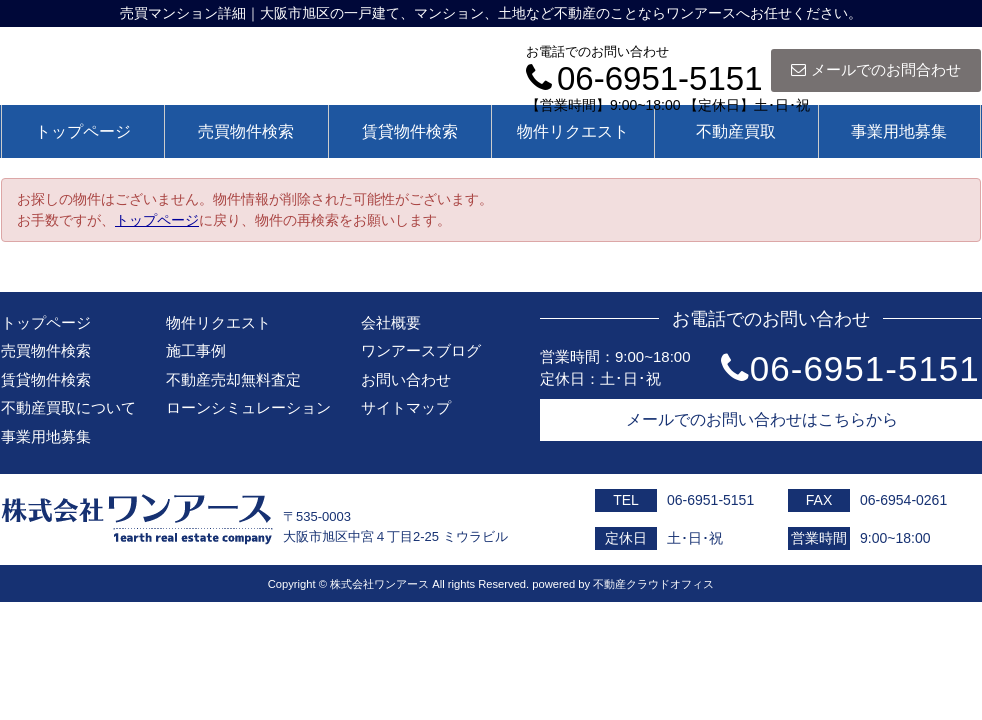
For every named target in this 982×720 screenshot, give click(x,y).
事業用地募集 (899, 131)
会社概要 (391, 322)
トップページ (83, 131)
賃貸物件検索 (410, 131)
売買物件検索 (246, 131)
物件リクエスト (573, 131)
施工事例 (196, 350)
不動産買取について (68, 407)
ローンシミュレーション (248, 407)
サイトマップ (406, 407)
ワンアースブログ (421, 350)
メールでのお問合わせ (876, 69)
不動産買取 (736, 131)
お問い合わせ (406, 379)
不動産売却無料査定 (233, 379)
